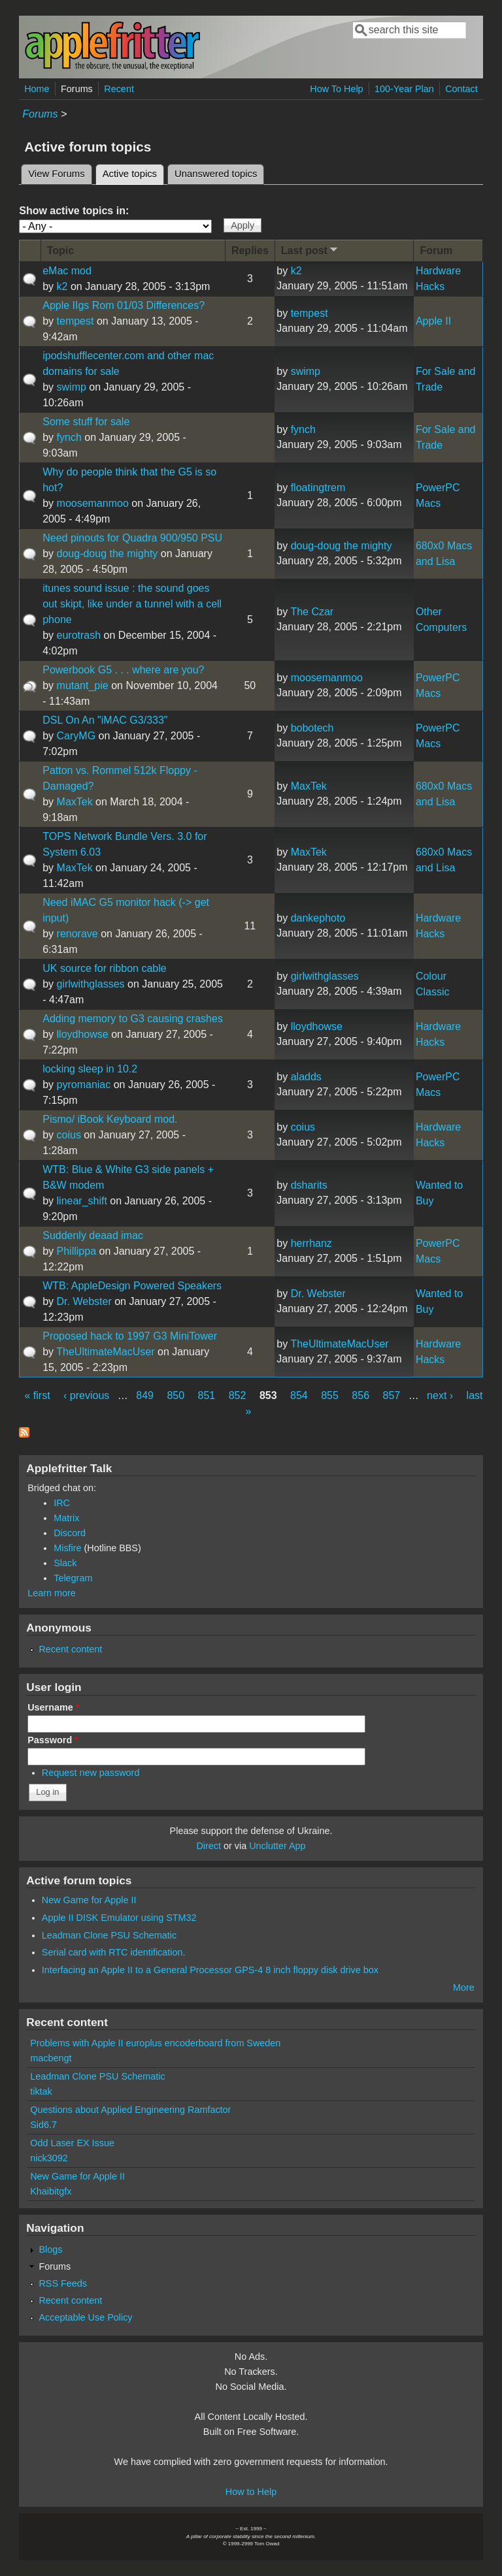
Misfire (67, 1548)
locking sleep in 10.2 (89, 1068)
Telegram (73, 1578)
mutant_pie (83, 685)
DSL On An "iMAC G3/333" (104, 720)
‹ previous (86, 1395)
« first (37, 1395)
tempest (75, 321)
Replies (250, 250)
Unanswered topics (216, 174)
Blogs (50, 2249)
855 (330, 1395)
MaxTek (75, 801)
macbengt (50, 2058)
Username (53, 1707)
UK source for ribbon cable (104, 968)
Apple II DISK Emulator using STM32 (119, 1917)
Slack (65, 1563)
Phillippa (76, 1251)
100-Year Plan (404, 89)
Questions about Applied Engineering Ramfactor (130, 2109)
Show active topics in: (74, 210)
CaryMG (76, 735)
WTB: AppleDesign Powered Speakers (132, 1285)
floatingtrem (318, 487)
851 (207, 1395)
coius (69, 1134)
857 (392, 1395)
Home (36, 89)
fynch (69, 437)
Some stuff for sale (85, 421)
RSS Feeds (63, 2283)
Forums (77, 89)
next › (440, 1395)
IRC (62, 1503)
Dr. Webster (84, 1301)
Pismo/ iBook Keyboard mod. (109, 1119)
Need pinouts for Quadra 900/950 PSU (132, 537)
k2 (62, 286)
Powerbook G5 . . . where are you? (123, 669)
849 (145, 1395)
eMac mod (67, 270)
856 (360, 1395)
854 (299, 1395)
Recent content (70, 1649)
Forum (436, 250)
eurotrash (79, 635)
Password (52, 1740)
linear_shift (82, 1200)
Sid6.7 (43, 2124)
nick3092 (49, 2158)
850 (175, 1395)
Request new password (91, 1772)
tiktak (41, 2091)
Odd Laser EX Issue (72, 2143)
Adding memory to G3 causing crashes (132, 1018)
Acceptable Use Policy (85, 2317)
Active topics (133, 172)
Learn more (51, 1593)
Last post (310, 250)
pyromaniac (84, 1084)
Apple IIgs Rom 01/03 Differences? (123, 305)
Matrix (66, 1518)
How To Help (336, 89)
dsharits (309, 1185)
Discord (70, 1533)
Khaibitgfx (50, 2191)
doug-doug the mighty (107, 553)
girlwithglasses (91, 984)
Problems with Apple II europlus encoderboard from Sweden (155, 2043)
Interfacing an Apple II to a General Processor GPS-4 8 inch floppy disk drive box (210, 1970)
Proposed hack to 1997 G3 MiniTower (129, 1336)
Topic (60, 250)
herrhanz (311, 1243)
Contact (461, 89)
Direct (208, 1846)
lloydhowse (83, 1034)
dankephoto (318, 918)
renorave (77, 933)
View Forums (56, 174)
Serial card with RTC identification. (114, 1952)
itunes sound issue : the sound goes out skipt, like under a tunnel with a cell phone (132, 604)
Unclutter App (277, 1846)
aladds (306, 1076)
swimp (71, 387)
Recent (119, 89)
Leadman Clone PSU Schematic (109, 1935)
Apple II (433, 321)
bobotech (312, 727)
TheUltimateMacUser (105, 1351)
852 (237, 1395)
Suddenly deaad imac (92, 1235)
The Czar (311, 611)
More (464, 1987)
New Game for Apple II (89, 1900)
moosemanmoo (93, 503)
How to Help (251, 2492)
